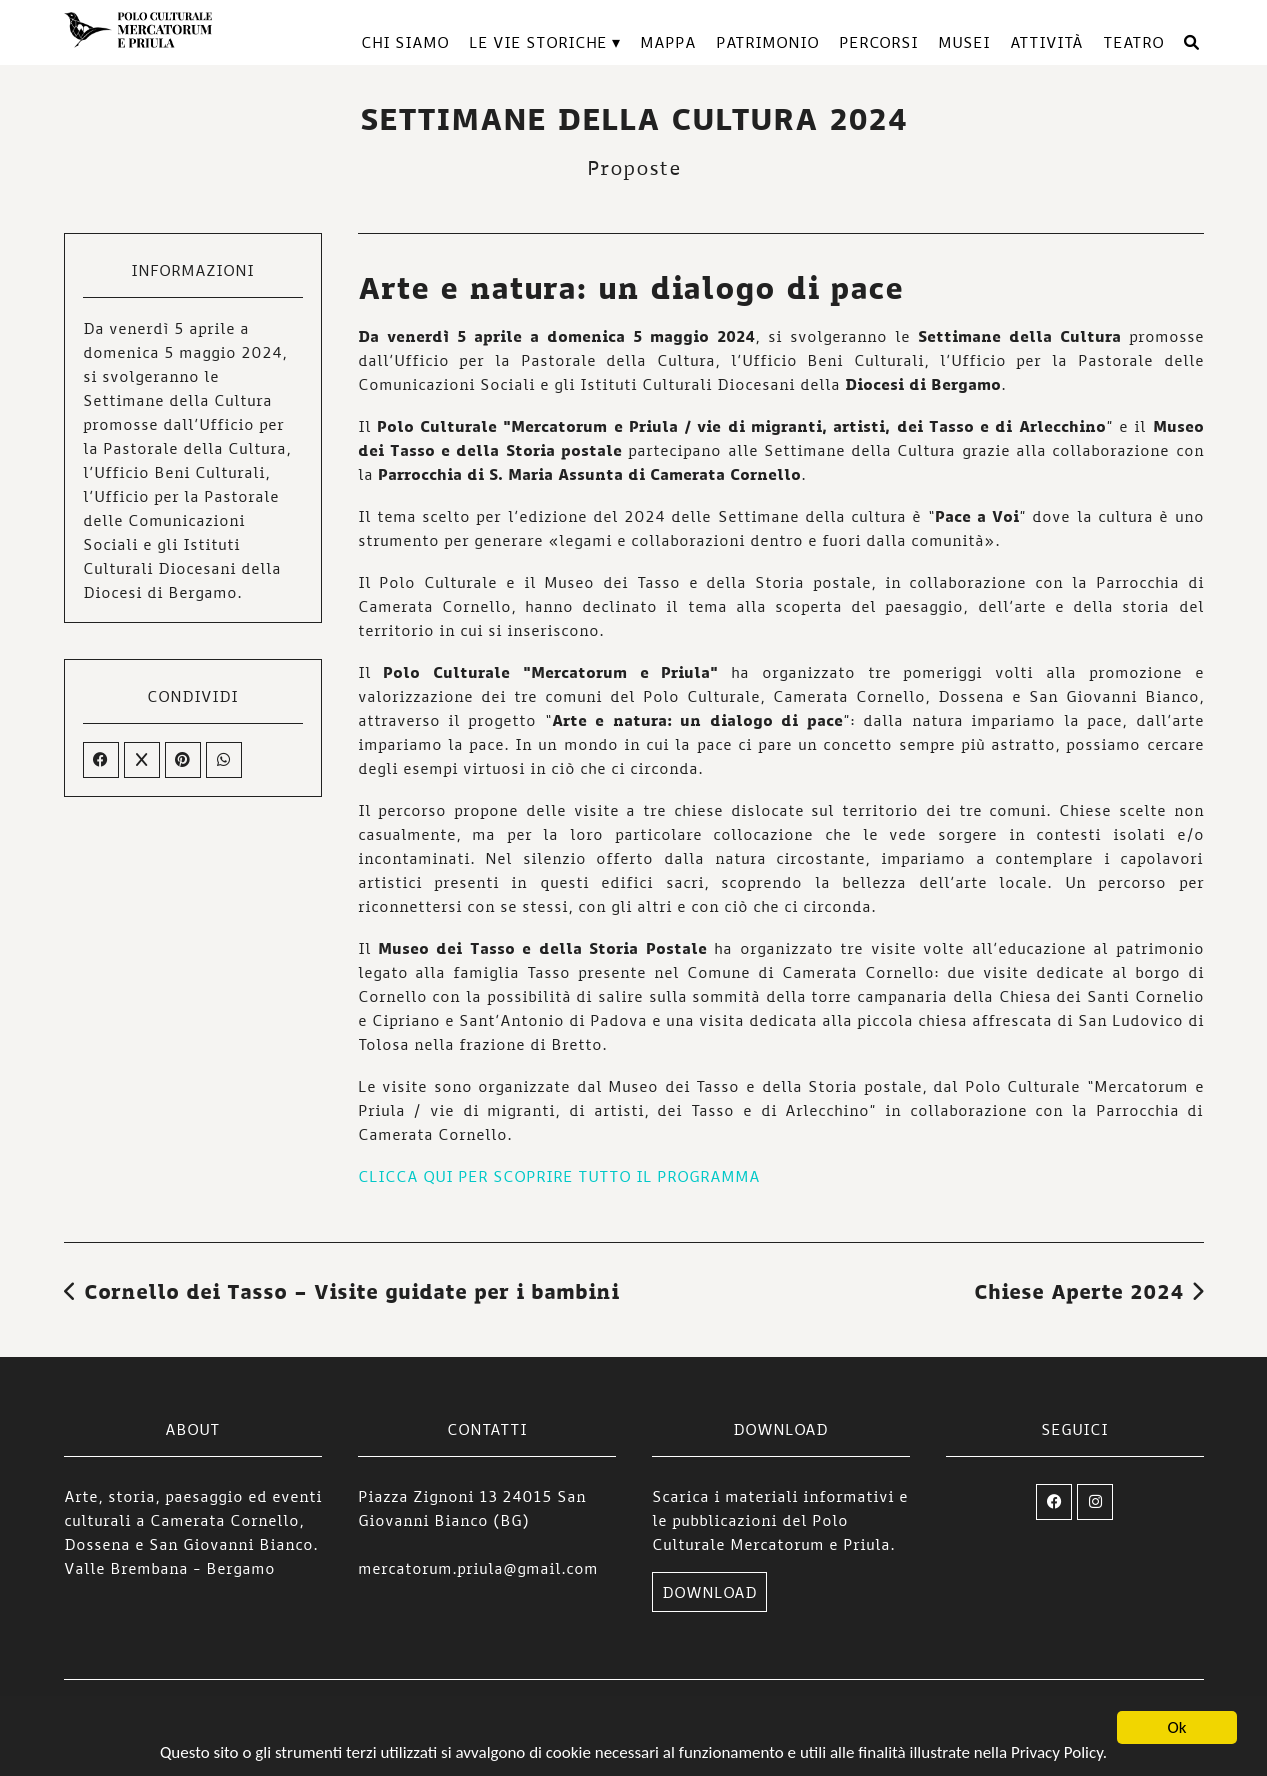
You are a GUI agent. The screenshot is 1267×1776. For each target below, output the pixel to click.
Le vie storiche (538, 42)
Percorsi (878, 42)
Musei (964, 42)
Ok (1177, 1738)
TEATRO (1133, 42)
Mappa (668, 42)
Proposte (634, 167)
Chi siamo (405, 42)
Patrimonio (767, 42)
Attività (1046, 42)
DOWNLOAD (709, 1592)
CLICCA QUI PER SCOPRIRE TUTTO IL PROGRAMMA (559, 1176)
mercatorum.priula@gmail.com (478, 1568)
